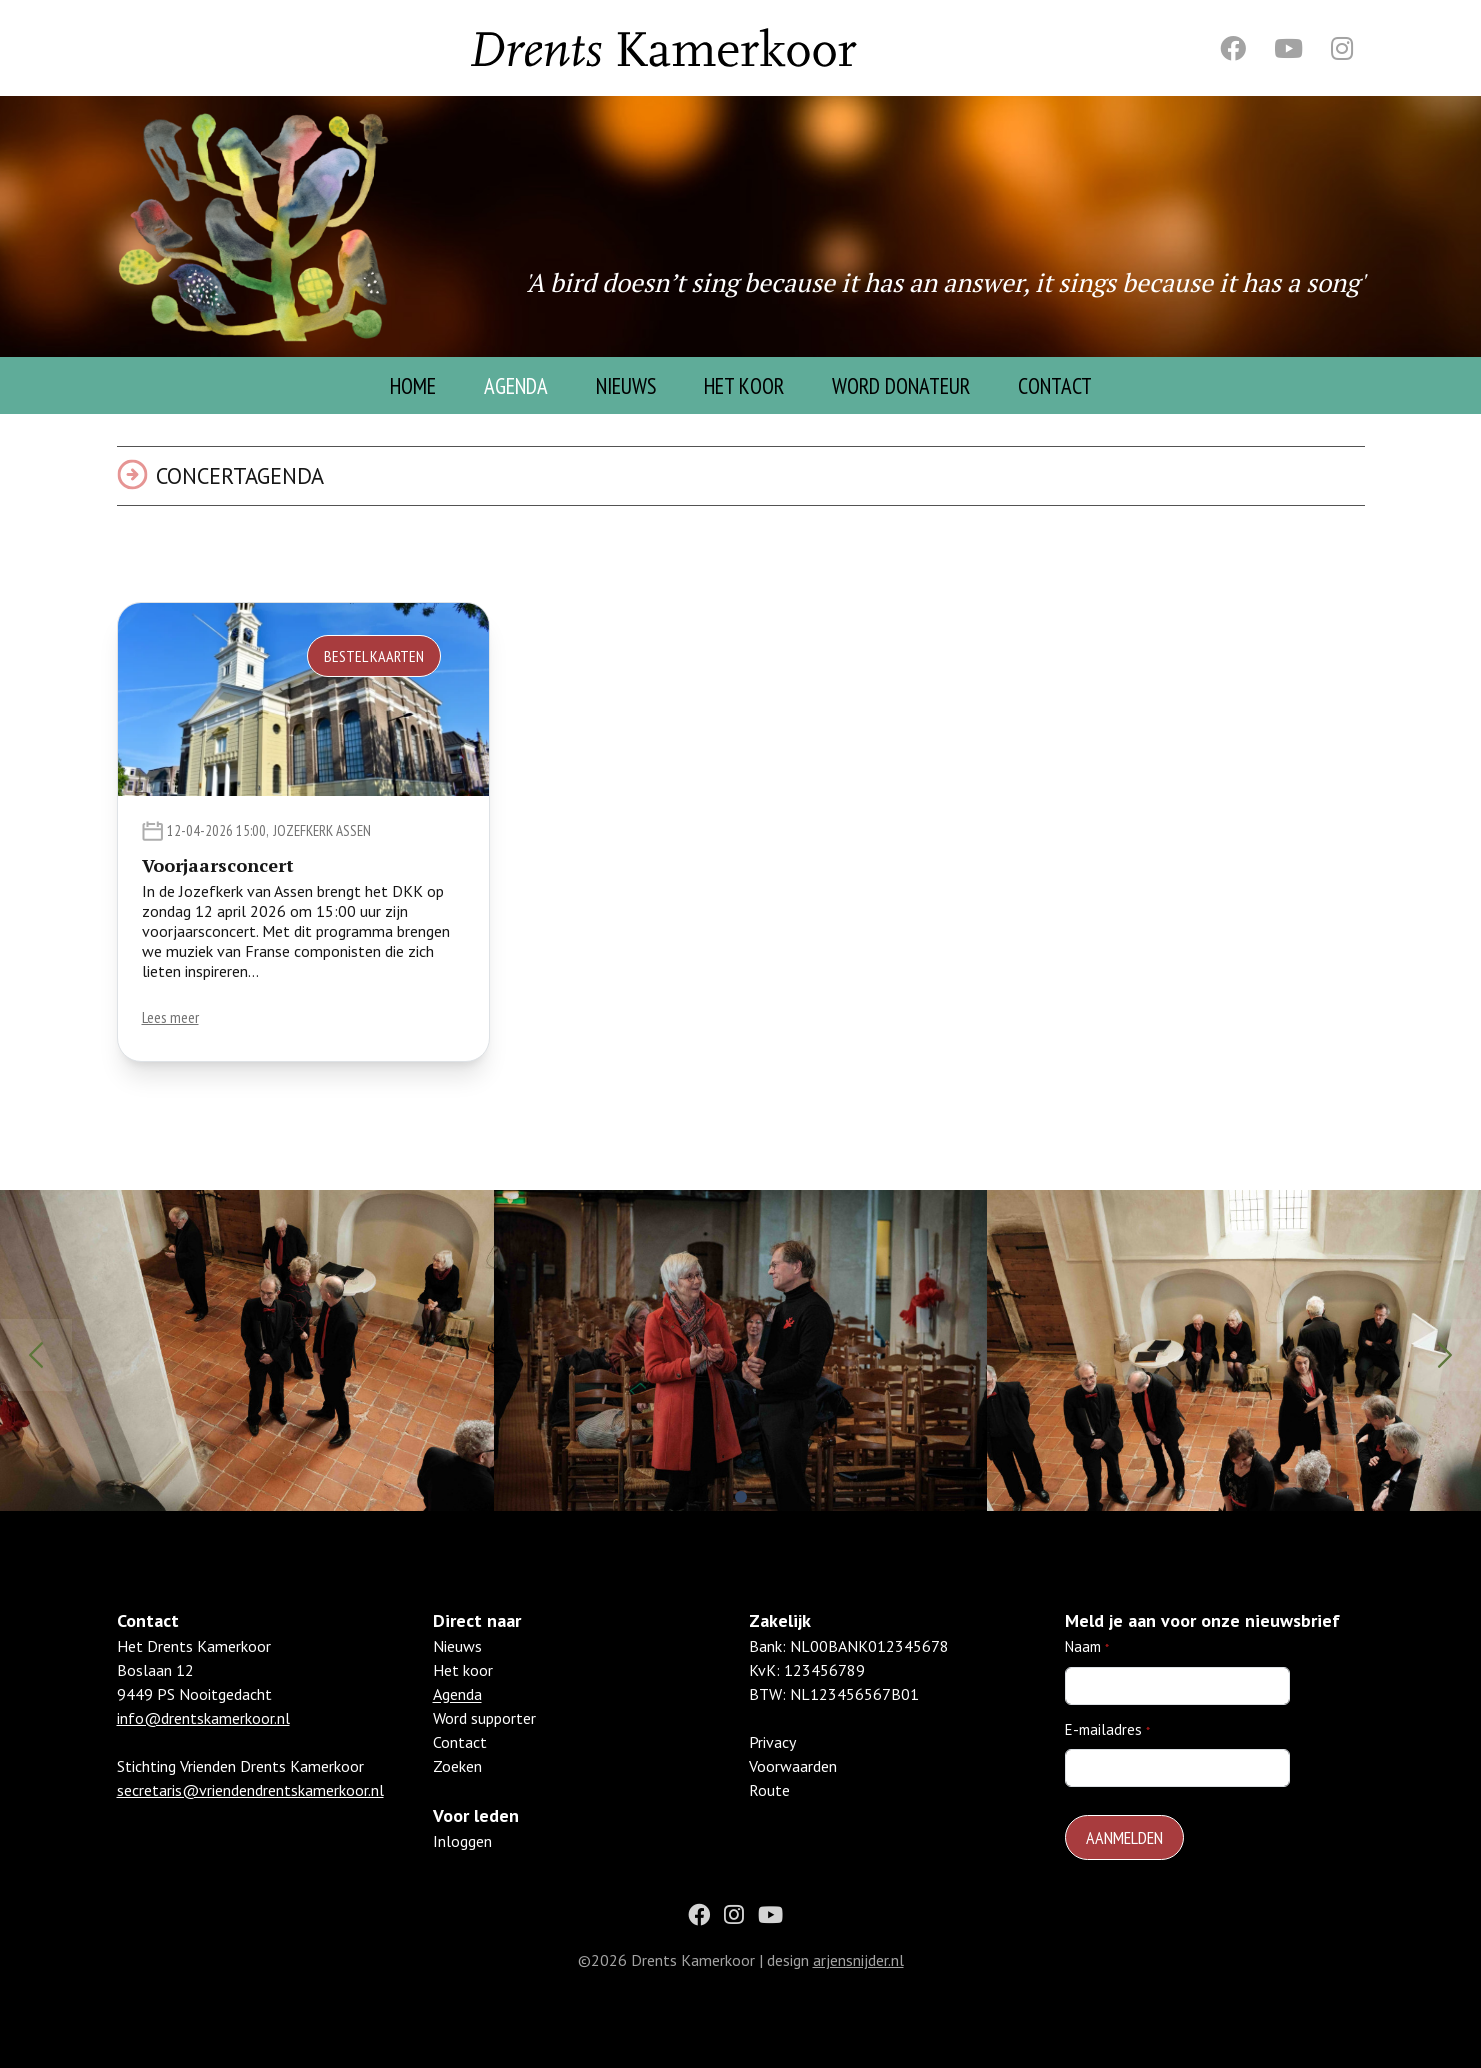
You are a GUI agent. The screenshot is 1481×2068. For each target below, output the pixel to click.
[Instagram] (1342, 48)
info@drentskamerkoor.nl (203, 1742)
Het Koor (744, 385)
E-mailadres (1103, 1752)
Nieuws (626, 385)
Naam (1083, 1670)
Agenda (516, 385)
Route (769, 1814)
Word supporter (484, 1742)
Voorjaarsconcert (218, 865)
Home (413, 385)
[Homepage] (254, 226)
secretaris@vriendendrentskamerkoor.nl (250, 1814)
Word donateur (901, 385)
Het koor (463, 1694)
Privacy (772, 1766)
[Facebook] (1233, 48)
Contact (1055, 385)
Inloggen (462, 1865)
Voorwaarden (793, 1790)
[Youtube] (1288, 48)
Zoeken (457, 1790)
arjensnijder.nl (858, 1983)
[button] (741, 1497)
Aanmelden (1124, 1861)
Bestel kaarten (374, 656)
